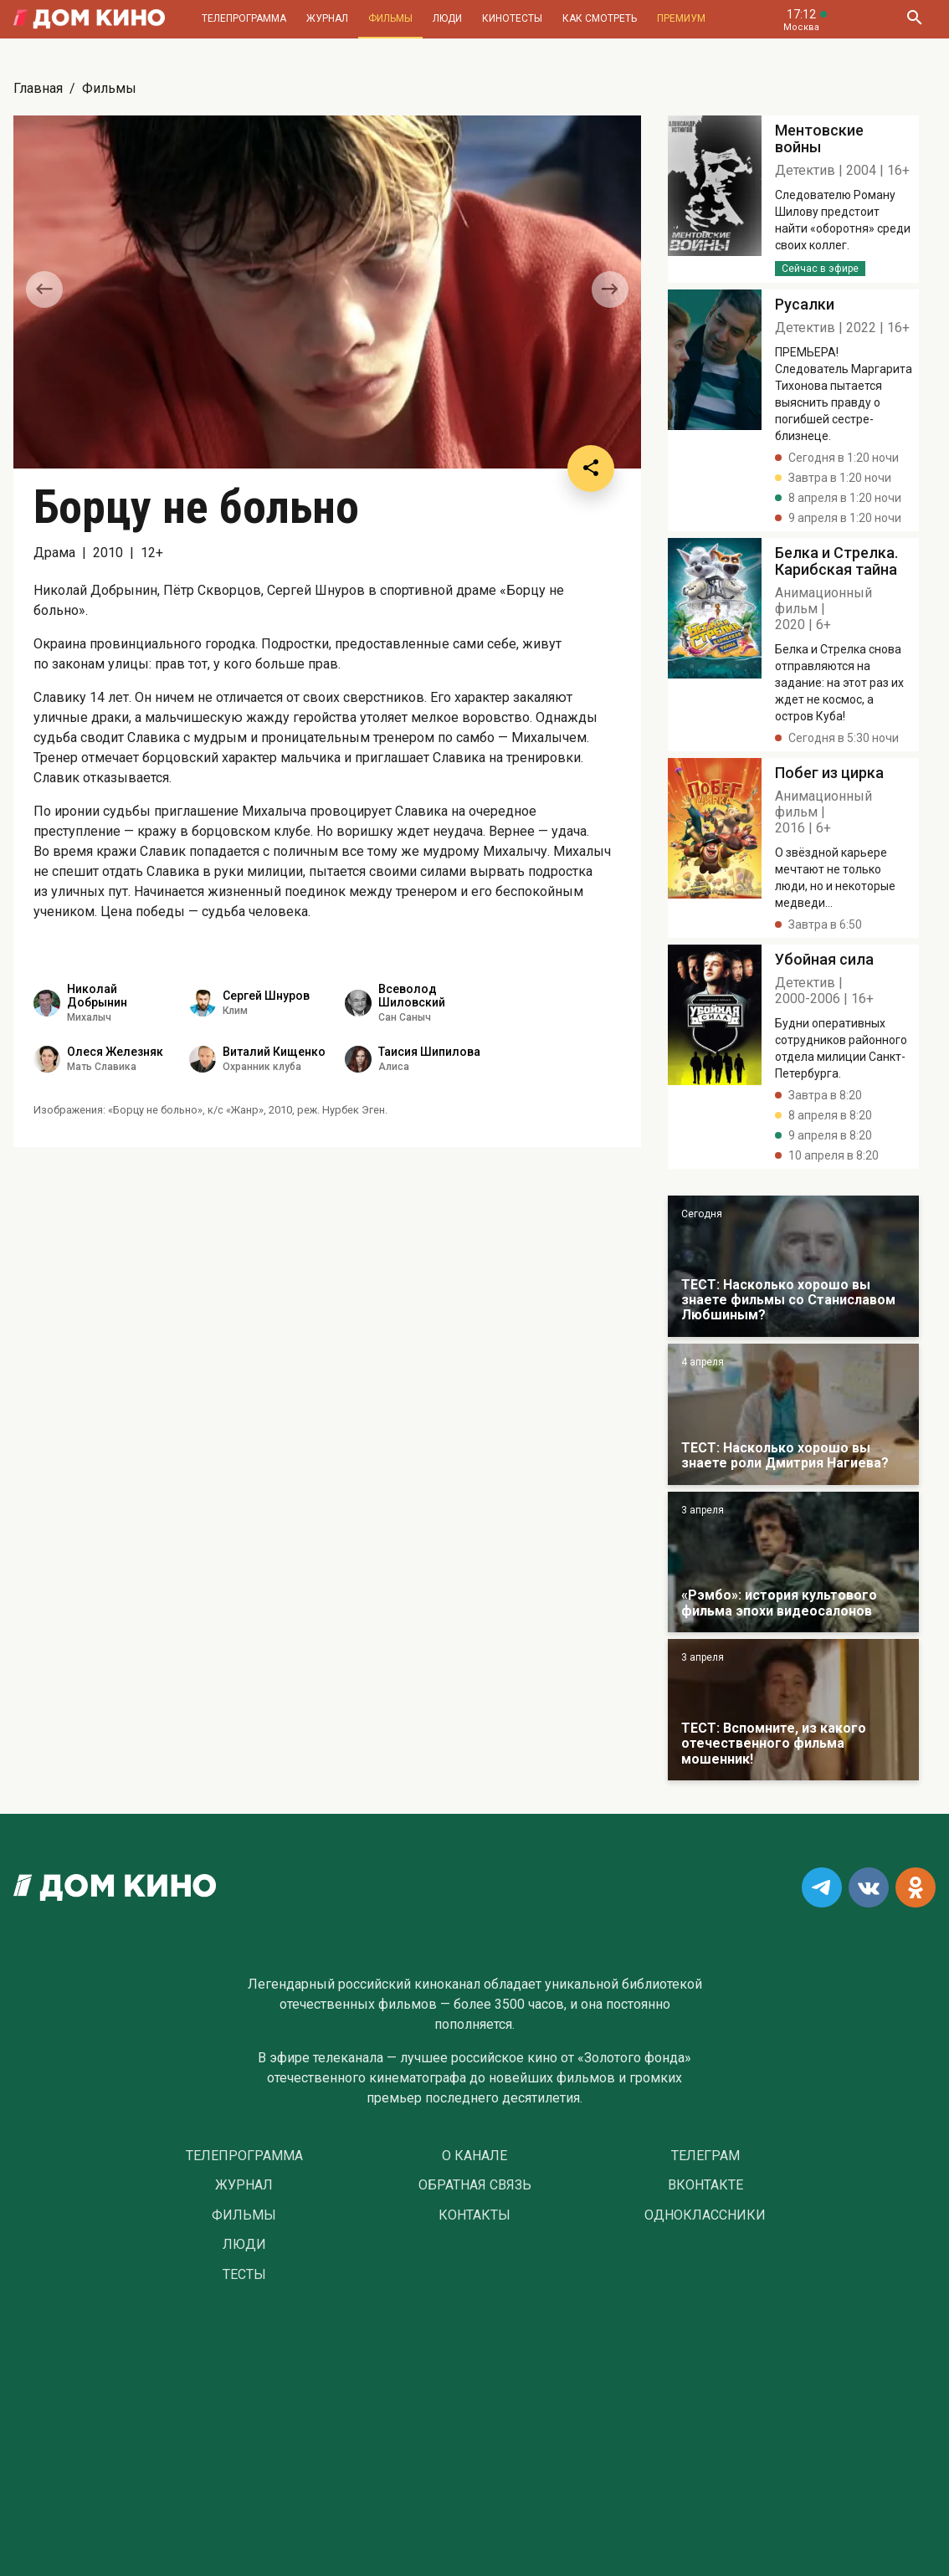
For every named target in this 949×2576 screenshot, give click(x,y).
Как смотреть (599, 18)
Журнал (327, 18)
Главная (38, 88)
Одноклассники (705, 2215)
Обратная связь (474, 2185)
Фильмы (390, 18)
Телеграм (705, 2156)
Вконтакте (705, 2185)
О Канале (474, 2156)
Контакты (474, 2215)
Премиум (681, 18)
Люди (447, 18)
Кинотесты (512, 18)
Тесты (244, 2274)
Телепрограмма (244, 18)
